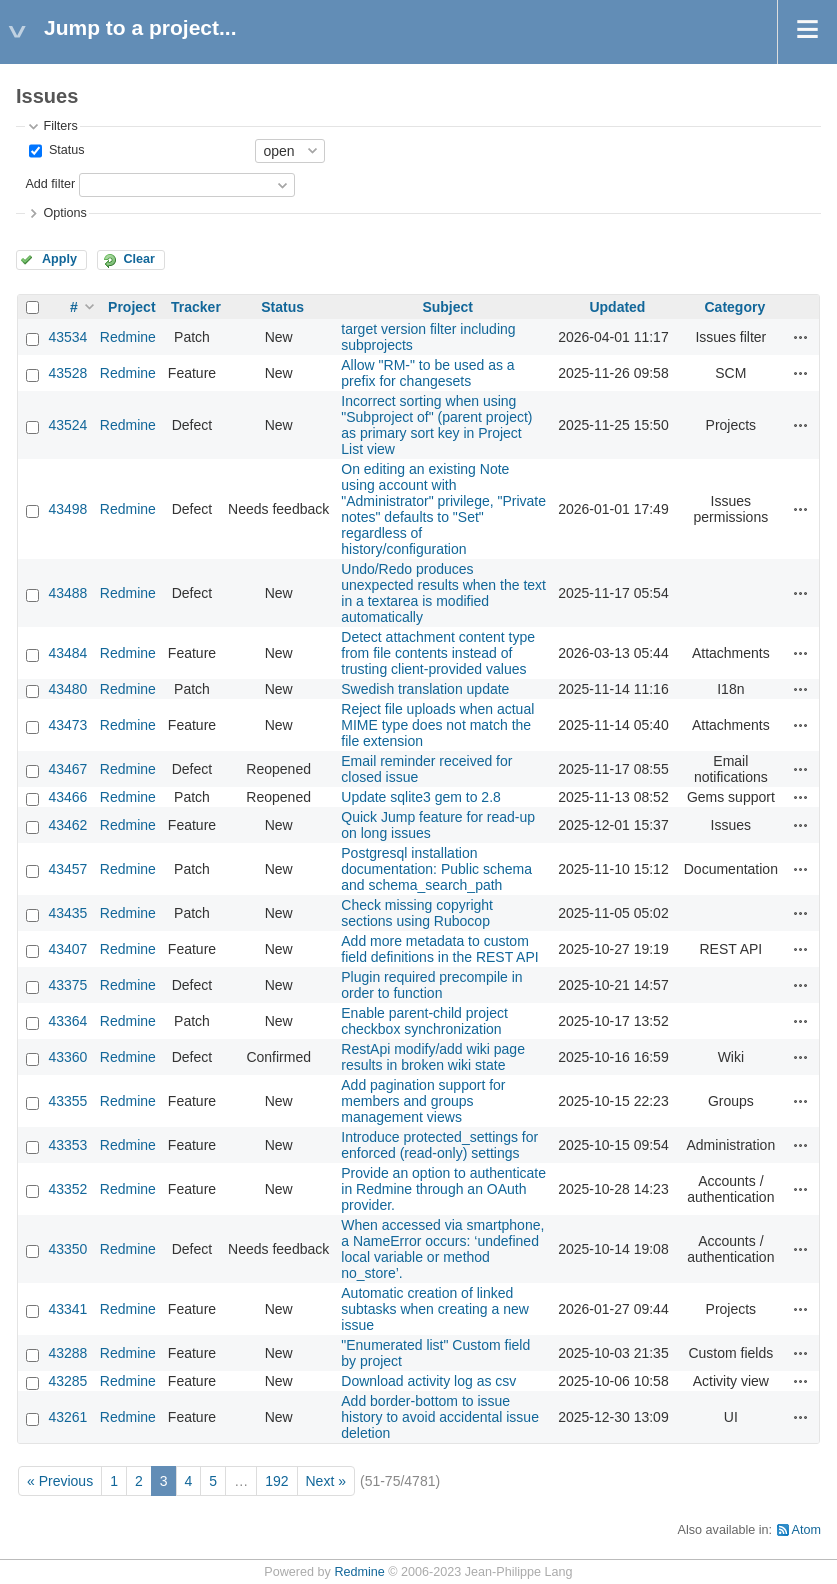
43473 (67, 725)
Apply (59, 259)
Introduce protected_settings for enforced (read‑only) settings (439, 1145)
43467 (67, 769)
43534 (67, 337)
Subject (447, 307)
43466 (67, 797)
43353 (67, 1145)
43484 (67, 653)
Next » (326, 1481)
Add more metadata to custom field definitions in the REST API (439, 949)
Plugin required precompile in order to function (431, 985)
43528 (67, 373)
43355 (67, 1101)
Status (64, 150)
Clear (139, 259)
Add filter (50, 184)
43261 (67, 1417)
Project (131, 307)
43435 (67, 913)
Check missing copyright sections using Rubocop (417, 913)
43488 (67, 593)
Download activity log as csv (428, 1381)
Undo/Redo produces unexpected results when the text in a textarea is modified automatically (443, 593)
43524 (67, 425)
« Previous (60, 1481)
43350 (67, 1249)
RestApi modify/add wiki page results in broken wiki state (433, 1057)
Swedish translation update (425, 689)
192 (276, 1481)
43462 (67, 825)
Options (64, 213)
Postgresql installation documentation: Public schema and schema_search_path (436, 869)
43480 (67, 689)
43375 (67, 985)
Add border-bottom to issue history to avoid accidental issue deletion (440, 1417)
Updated (617, 307)
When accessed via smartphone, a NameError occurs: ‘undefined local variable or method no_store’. (442, 1249)
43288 (67, 1353)
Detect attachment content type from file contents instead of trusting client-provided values (438, 653)
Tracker (196, 307)
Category (735, 307)
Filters (60, 126)
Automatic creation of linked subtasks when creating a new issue (435, 1309)
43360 (67, 1057)
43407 (67, 949)
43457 (67, 869)
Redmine (128, 337)
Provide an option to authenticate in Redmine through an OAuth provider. (443, 1189)
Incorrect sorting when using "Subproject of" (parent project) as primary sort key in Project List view (436, 425)
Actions (801, 337)
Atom (806, 1530)
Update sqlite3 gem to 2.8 (421, 797)
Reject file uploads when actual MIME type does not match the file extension (437, 725)
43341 (67, 1309)
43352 (67, 1189)
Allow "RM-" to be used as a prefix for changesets (427, 373)
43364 (67, 1021)
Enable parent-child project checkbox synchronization (424, 1021)
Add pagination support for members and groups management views (423, 1101)
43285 (67, 1381)
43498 (67, 509)
